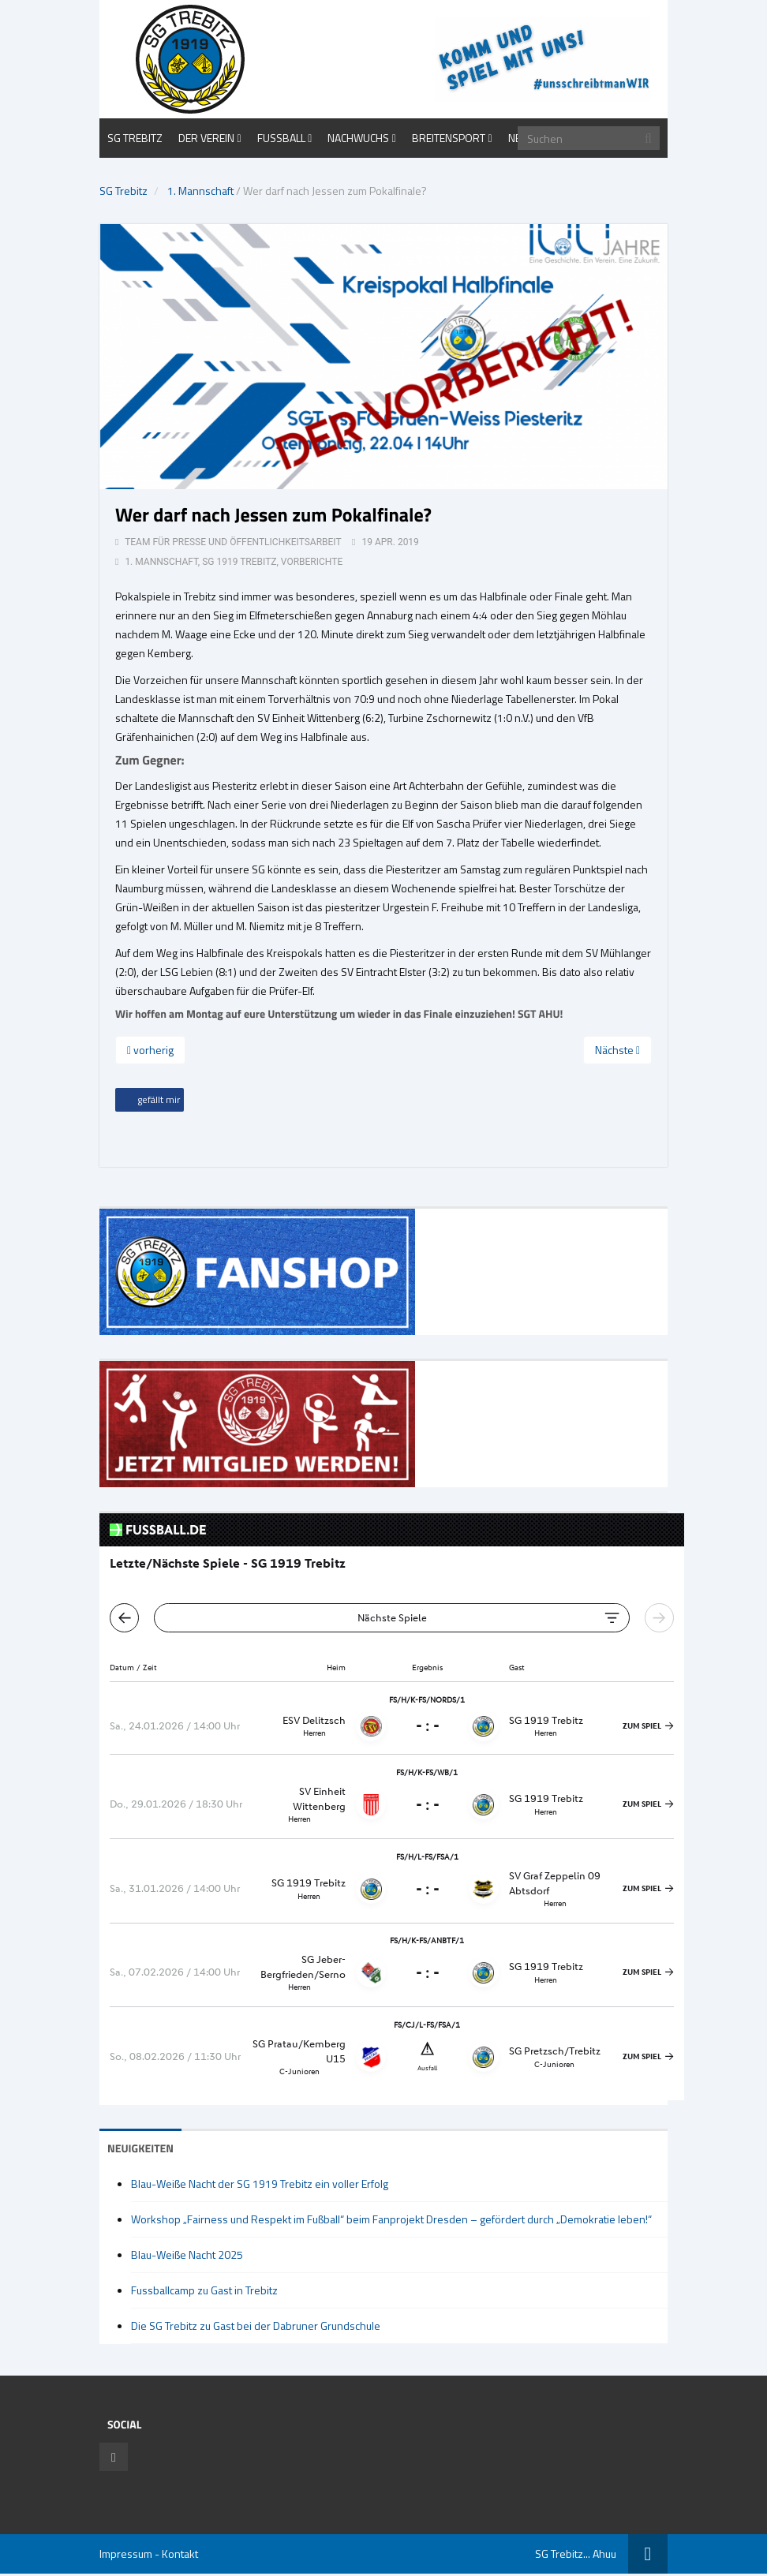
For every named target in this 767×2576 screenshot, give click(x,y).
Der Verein (206, 137)
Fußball (281, 137)
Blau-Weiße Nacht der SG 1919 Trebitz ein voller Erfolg (259, 2183)
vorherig (150, 1049)
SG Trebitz (135, 137)
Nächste (617, 1049)
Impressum (125, 2553)
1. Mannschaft (200, 190)
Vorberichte (311, 561)
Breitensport (448, 137)
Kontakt (180, 2553)
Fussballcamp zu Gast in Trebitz (204, 2290)
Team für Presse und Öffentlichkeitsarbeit (233, 542)
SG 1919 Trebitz (239, 561)
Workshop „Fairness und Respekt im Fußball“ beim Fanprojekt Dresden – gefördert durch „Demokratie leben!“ (391, 2219)
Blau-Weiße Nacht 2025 (187, 2254)
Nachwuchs (358, 137)
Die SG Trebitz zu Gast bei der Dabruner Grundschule (255, 2325)
